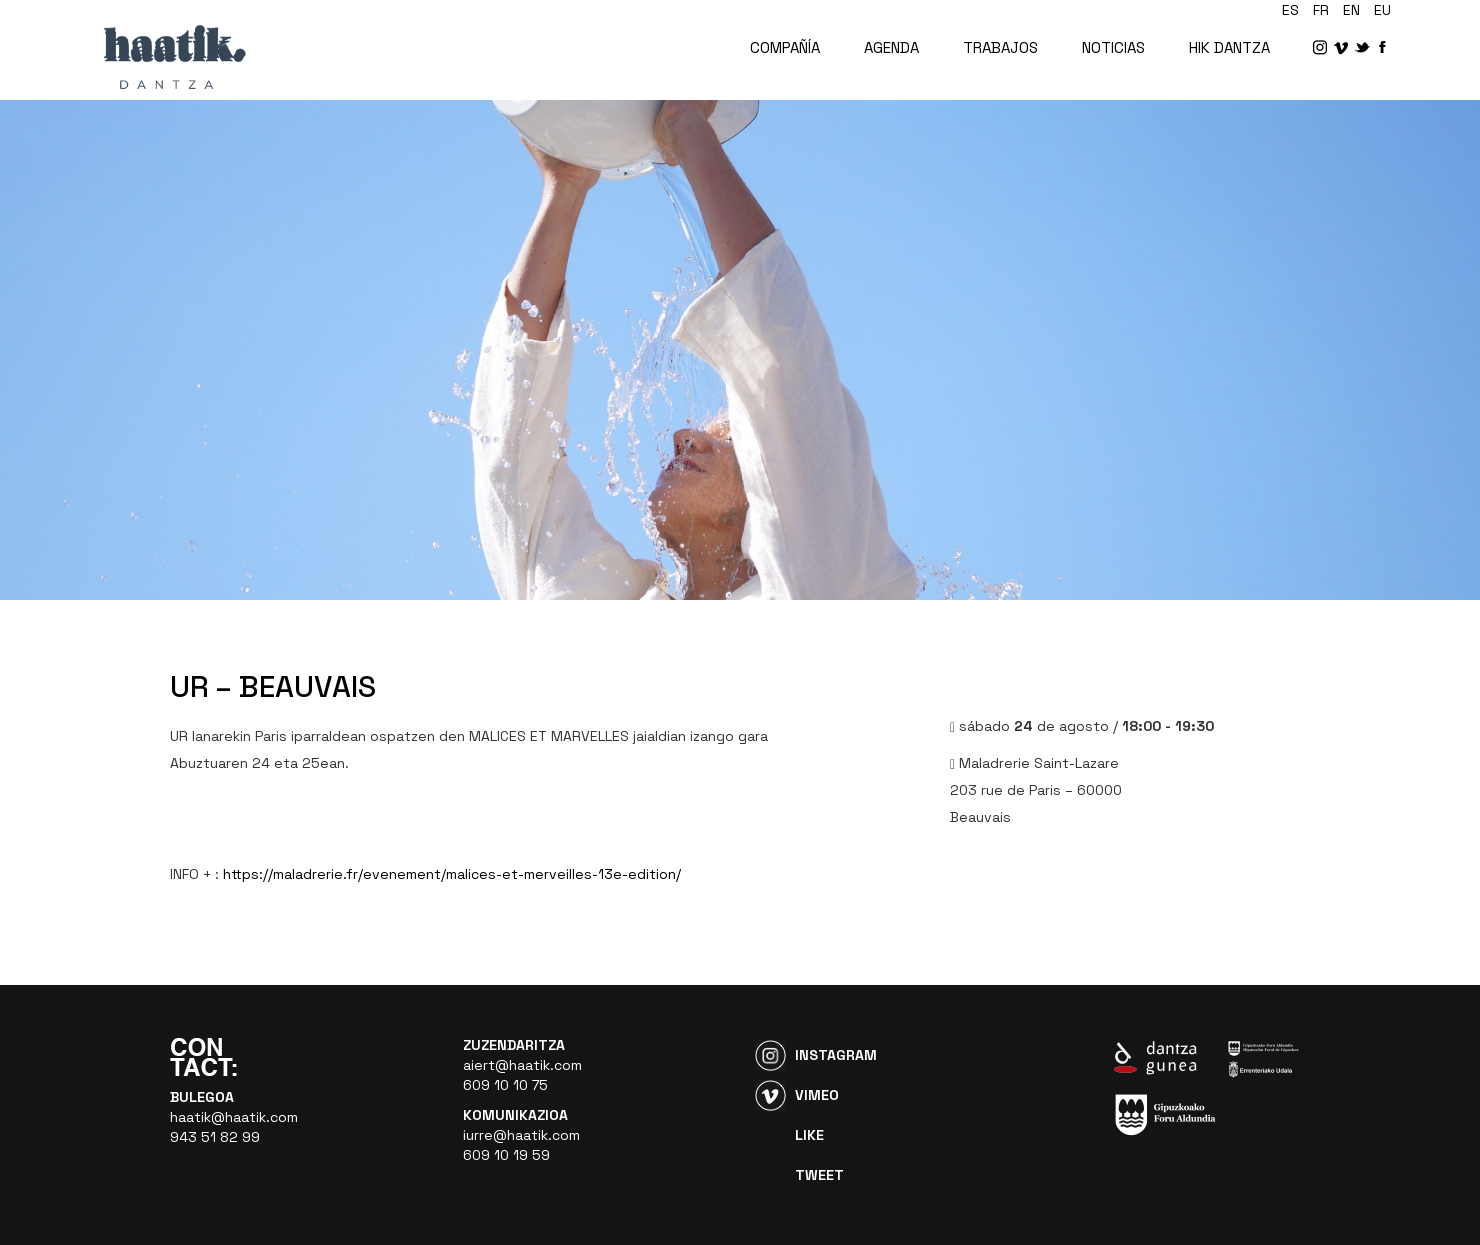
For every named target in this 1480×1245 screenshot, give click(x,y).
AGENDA (891, 47)
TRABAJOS (1000, 47)
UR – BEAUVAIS (273, 686)
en (1351, 10)
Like (809, 1135)
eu (1382, 10)
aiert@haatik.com (522, 1065)
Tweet (819, 1175)
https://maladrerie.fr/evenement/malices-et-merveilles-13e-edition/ (452, 874)
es (1290, 10)
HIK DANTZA (1229, 47)
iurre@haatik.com (521, 1135)
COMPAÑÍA (785, 47)
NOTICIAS (1113, 47)
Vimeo (817, 1095)
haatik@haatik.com (234, 1117)
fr (1321, 10)
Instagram (836, 1055)
